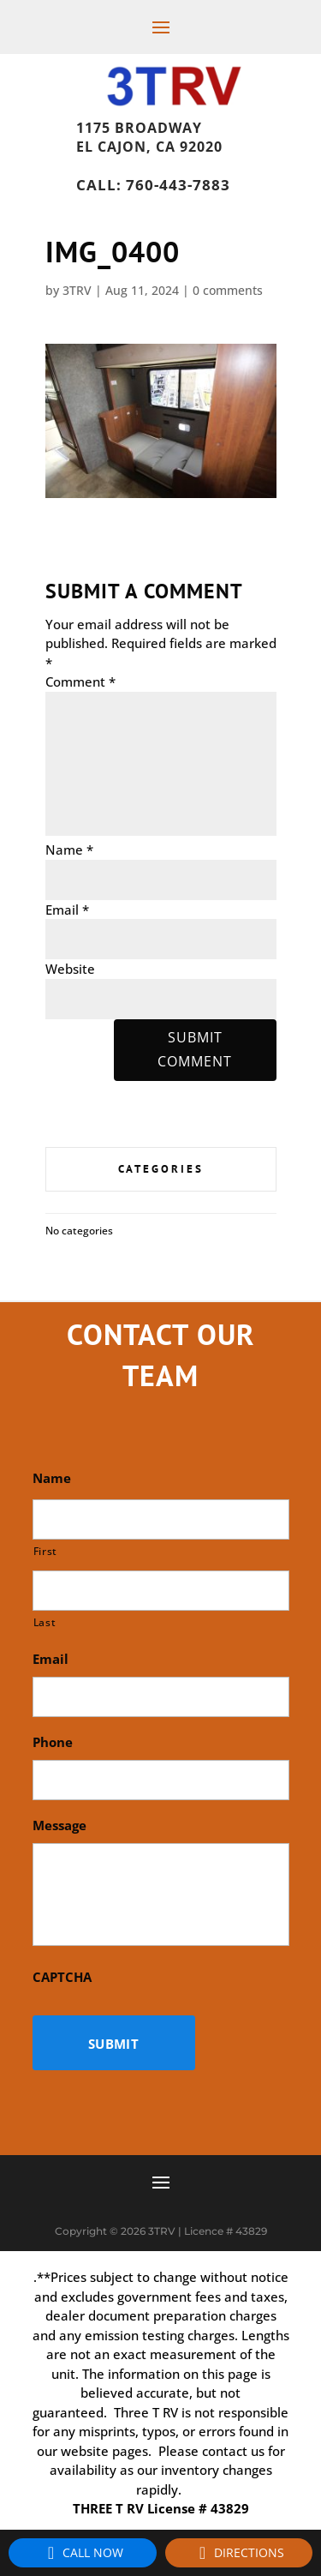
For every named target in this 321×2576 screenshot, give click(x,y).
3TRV (77, 290)
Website (70, 968)
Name (69, 849)
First (45, 1551)
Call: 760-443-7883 (153, 185)
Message (59, 1825)
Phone (53, 1742)
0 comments (228, 290)
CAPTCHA (62, 1977)
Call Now (82, 2552)
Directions (238, 2552)
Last (44, 1622)
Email (67, 909)
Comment (80, 681)
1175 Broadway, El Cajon (179, 123)
